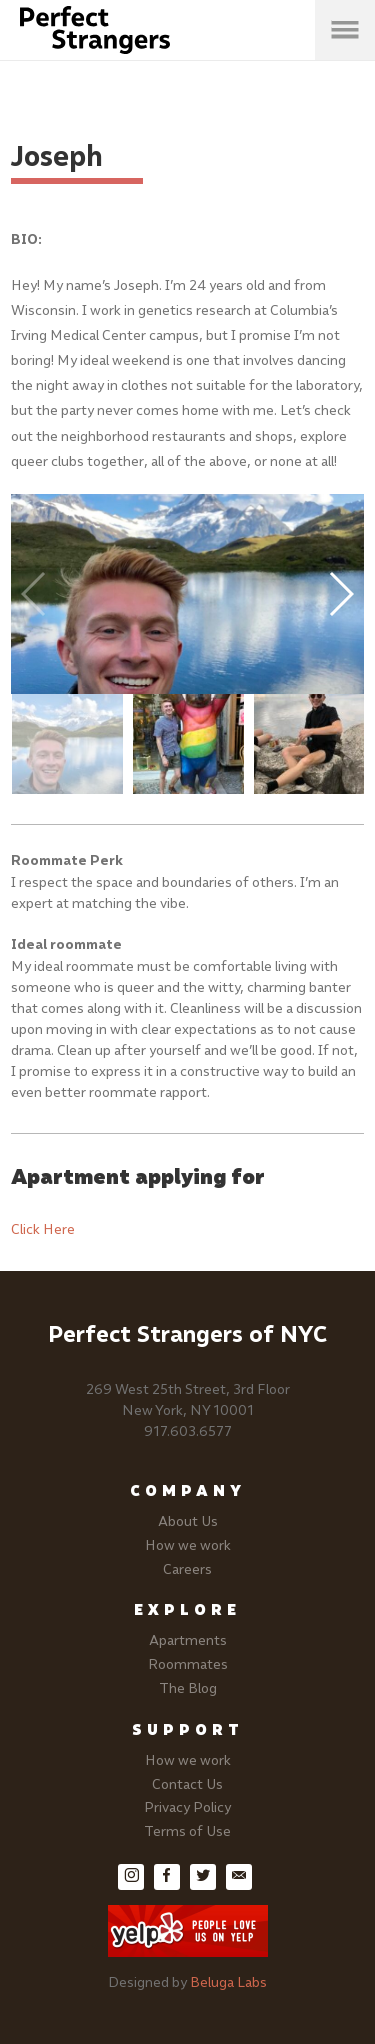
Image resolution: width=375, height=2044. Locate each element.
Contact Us (187, 1784)
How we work (188, 1545)
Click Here (43, 1229)
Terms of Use (187, 1831)
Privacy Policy (187, 1807)
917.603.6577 (188, 1431)
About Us (188, 1521)
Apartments (188, 1640)
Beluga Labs (228, 1982)
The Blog (188, 1688)
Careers (187, 1569)
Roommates (188, 1664)
